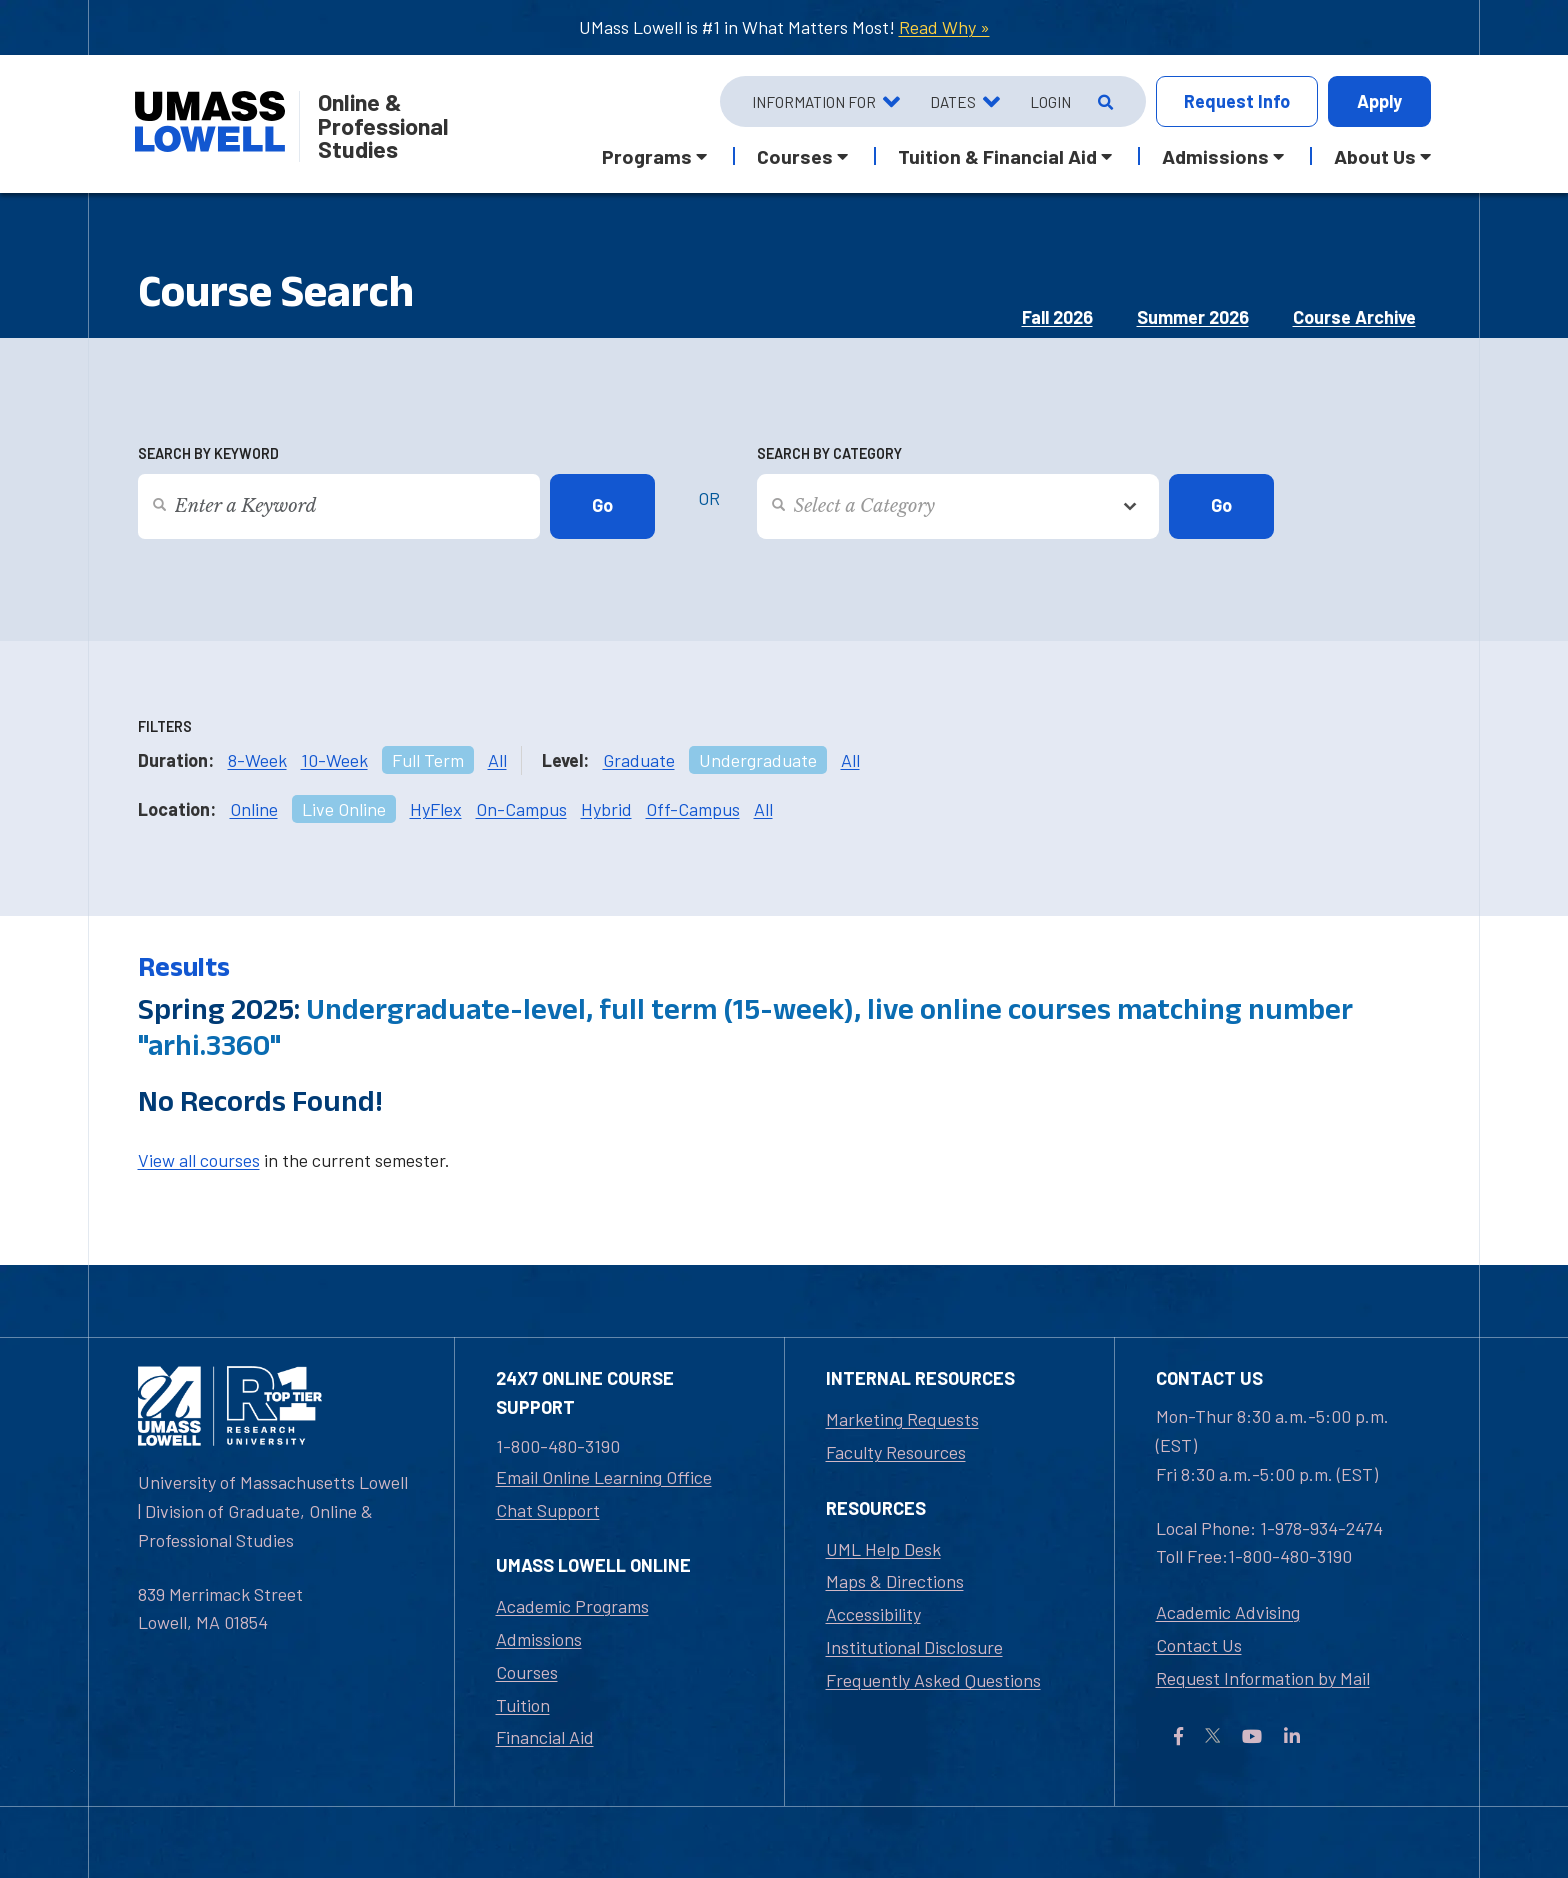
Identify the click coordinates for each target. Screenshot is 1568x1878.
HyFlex (436, 809)
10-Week (334, 760)
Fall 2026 (1057, 317)
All (497, 760)
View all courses (199, 1160)
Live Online (344, 809)
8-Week (257, 760)
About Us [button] (1375, 156)
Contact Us (1199, 1645)
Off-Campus (693, 809)
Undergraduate (758, 760)
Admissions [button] (1215, 156)
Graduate (639, 760)
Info (1237, 101)
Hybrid (606, 809)
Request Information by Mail (1263, 1678)
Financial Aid (545, 1737)
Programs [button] (647, 156)
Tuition (523, 1705)
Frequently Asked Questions (933, 1680)
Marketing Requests (902, 1419)
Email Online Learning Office (604, 1477)
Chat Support (548, 1510)
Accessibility (873, 1614)
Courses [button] (795, 156)
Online (254, 809)
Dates (953, 102)
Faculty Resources (896, 1452)
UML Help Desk (883, 1549)
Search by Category (829, 453)
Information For (814, 102)
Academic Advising (1228, 1612)
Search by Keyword (208, 453)
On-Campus (521, 809)
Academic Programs (572, 1606)
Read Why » (944, 27)
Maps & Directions (895, 1581)
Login (1050, 102)
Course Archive (1354, 317)
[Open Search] (1103, 102)
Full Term (428, 760)
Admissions (539, 1639)
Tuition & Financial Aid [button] (997, 156)
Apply (1379, 101)
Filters (165, 726)
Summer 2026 (1193, 317)
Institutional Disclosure (914, 1647)
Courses (527, 1672)
